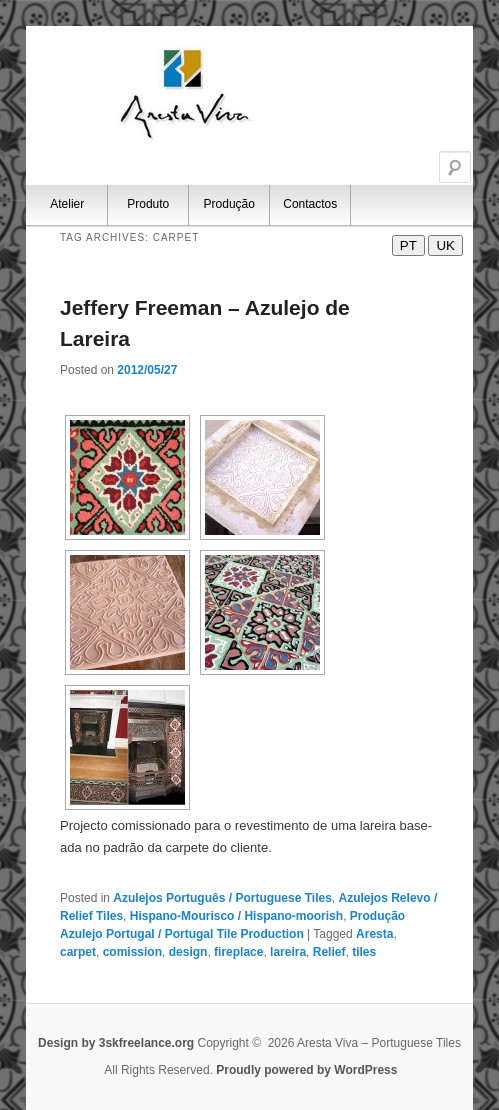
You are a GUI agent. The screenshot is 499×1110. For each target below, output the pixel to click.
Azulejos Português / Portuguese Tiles (222, 898)
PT (408, 245)
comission (132, 952)
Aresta (374, 934)
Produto (148, 204)
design (188, 952)
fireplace (238, 952)
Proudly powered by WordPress (306, 1070)
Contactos (310, 204)
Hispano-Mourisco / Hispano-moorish (236, 916)
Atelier (67, 204)
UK (445, 245)
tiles (364, 952)
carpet (78, 952)
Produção (229, 204)
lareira (288, 952)
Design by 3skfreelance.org (117, 1043)
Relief (329, 952)
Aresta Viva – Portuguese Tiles (186, 93)
